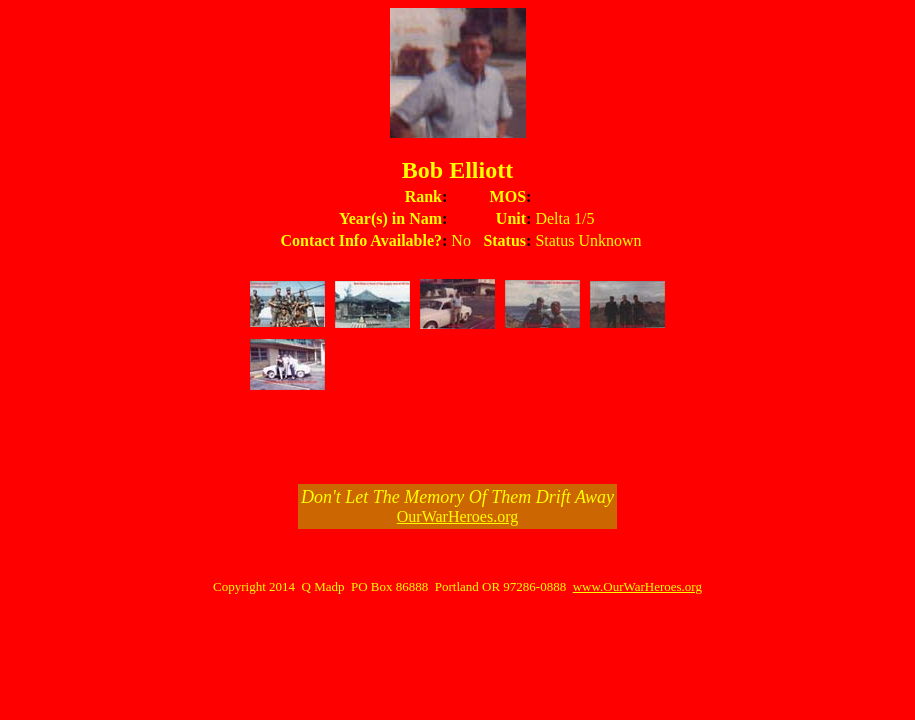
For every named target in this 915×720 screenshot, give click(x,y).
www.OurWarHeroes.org (637, 586)
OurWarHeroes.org (457, 516)
